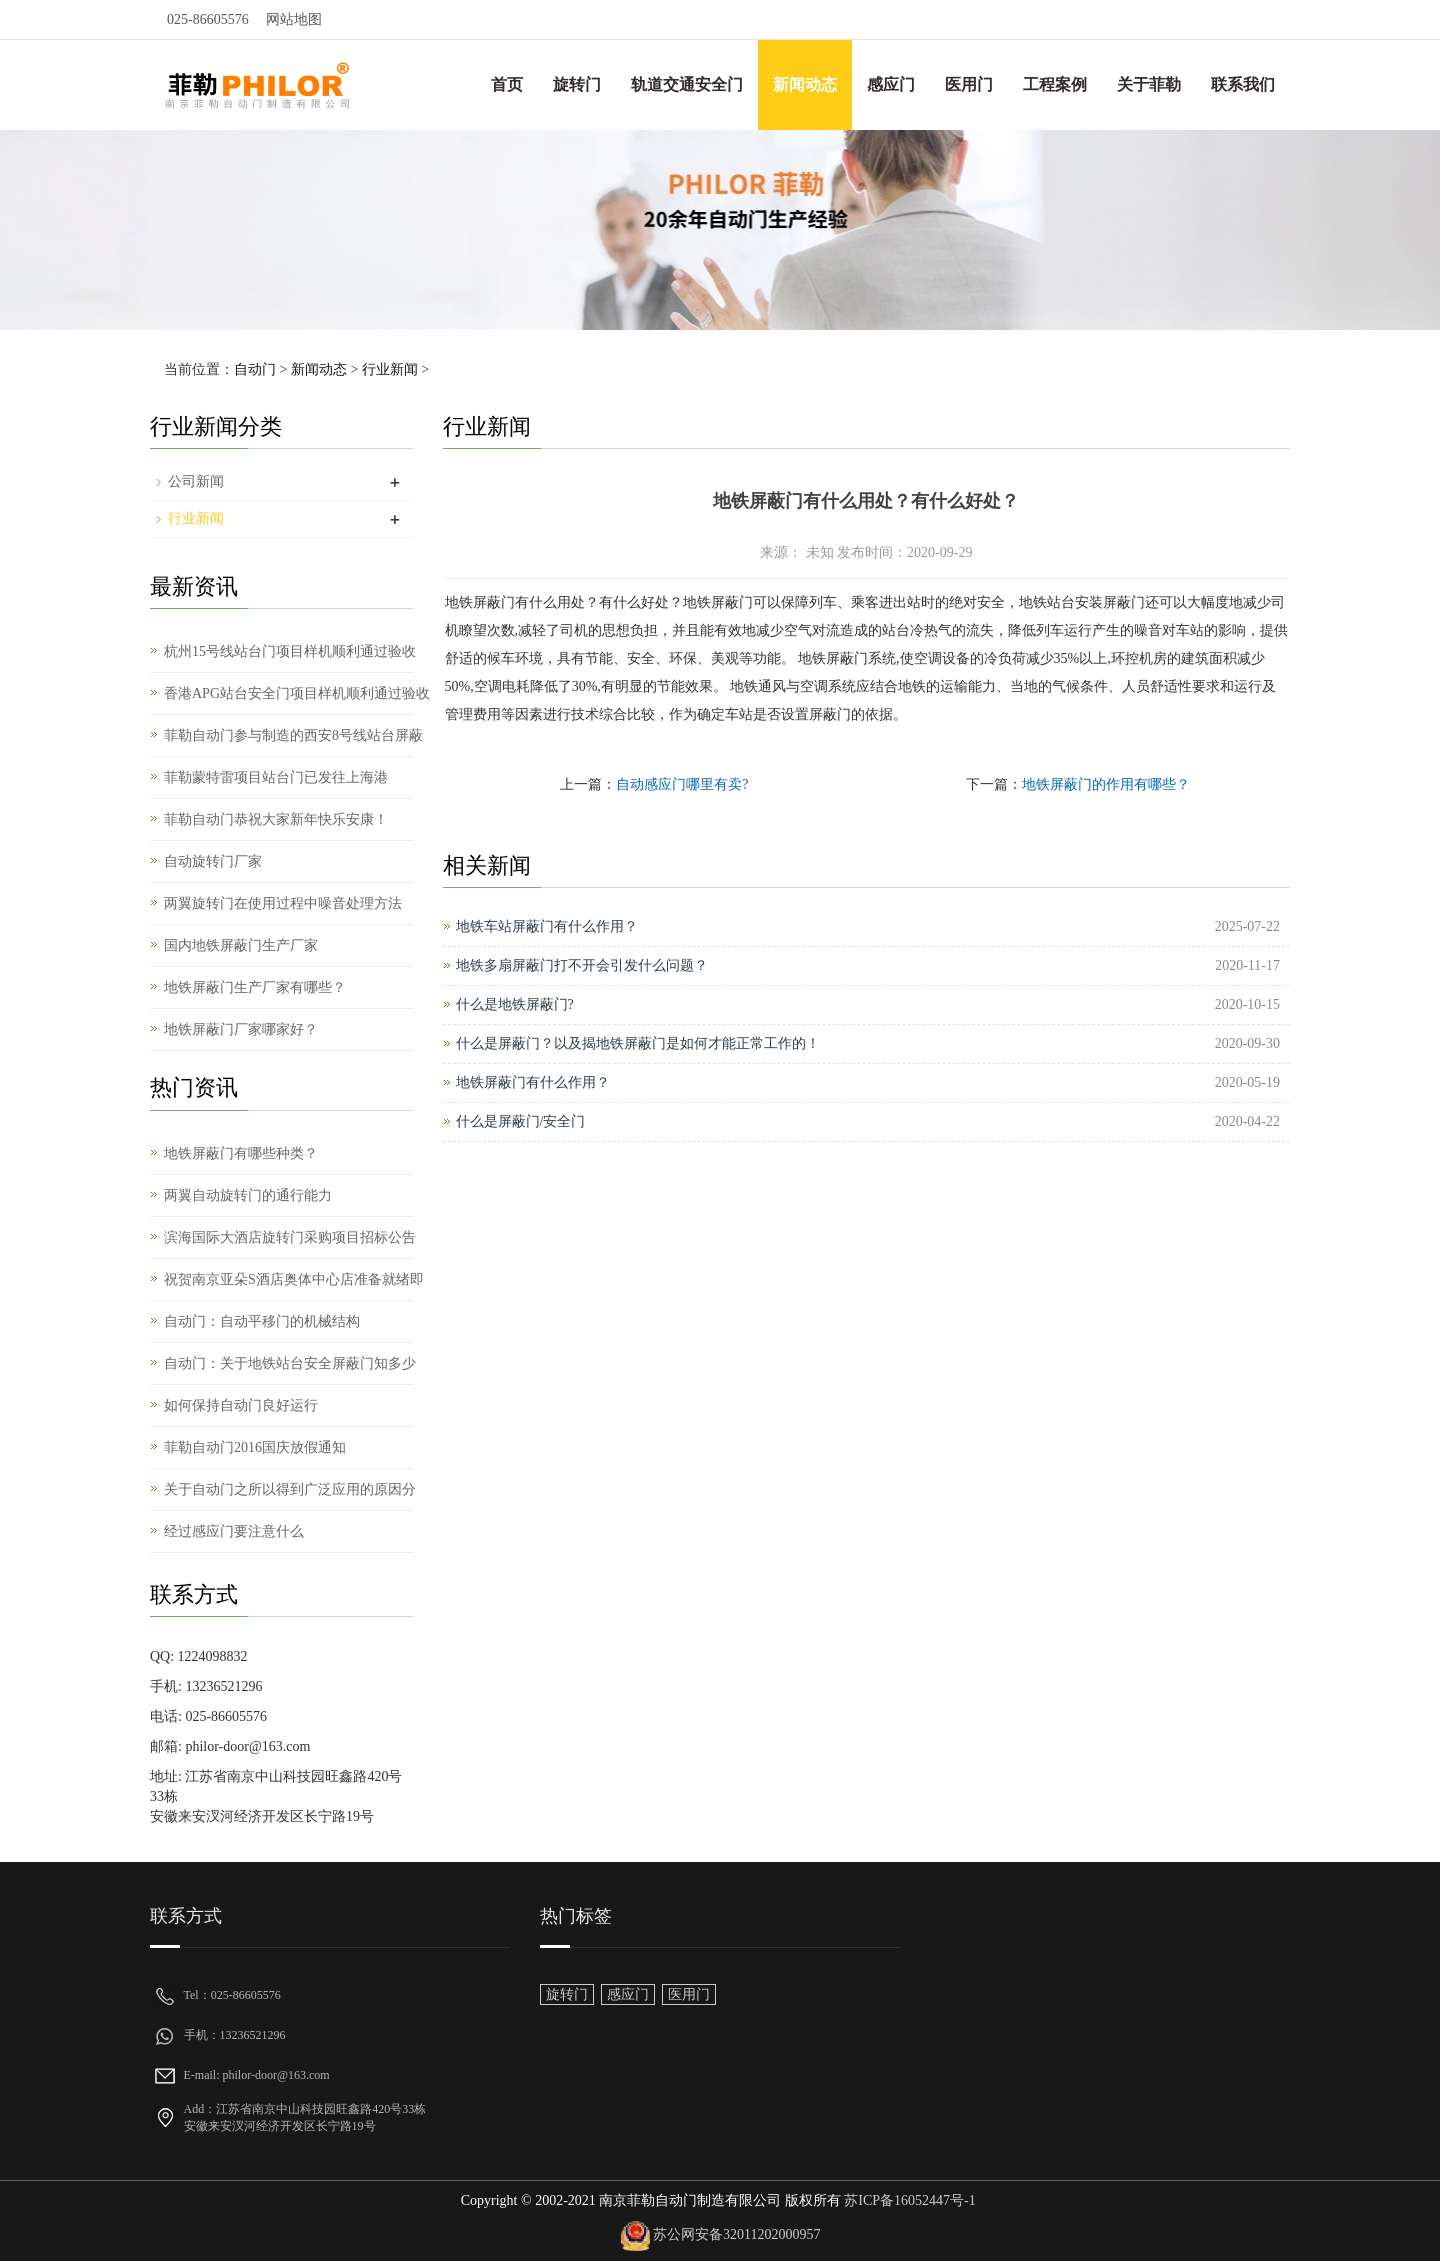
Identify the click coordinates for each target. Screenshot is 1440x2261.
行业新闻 (390, 369)
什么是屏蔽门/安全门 (521, 1121)
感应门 (891, 84)
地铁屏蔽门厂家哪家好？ (241, 1029)
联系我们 (1243, 84)
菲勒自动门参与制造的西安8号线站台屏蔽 (293, 735)
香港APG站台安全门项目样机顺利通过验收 (297, 693)
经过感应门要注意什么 (234, 1531)
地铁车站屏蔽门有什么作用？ (547, 926)
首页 (507, 84)
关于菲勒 (1149, 84)
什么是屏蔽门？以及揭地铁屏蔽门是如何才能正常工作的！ (638, 1043)
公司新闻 (196, 481)
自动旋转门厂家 (213, 861)
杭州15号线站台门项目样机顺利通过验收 (290, 651)
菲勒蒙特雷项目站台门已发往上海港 (276, 777)
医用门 (969, 84)
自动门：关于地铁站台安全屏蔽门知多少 (290, 1363)
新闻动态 (805, 84)
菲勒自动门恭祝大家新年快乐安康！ (276, 819)
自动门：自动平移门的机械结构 (262, 1321)
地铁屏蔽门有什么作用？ (533, 1082)
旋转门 (577, 84)
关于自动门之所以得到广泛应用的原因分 (290, 1489)
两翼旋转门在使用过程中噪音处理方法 (283, 903)
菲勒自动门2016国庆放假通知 (255, 1447)
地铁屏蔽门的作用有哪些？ (1106, 784)
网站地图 (294, 19)
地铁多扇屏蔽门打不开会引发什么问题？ (582, 965)
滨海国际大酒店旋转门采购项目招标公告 (290, 1237)
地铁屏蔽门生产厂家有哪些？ (255, 987)
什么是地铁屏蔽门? (515, 1004)
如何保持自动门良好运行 (241, 1405)
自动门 (255, 369)
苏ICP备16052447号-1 (908, 2200)
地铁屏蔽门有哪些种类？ (241, 1153)
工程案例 (1055, 84)
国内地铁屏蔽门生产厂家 (241, 945)
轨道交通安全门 (687, 84)
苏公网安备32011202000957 (736, 2234)
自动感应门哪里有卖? (682, 784)
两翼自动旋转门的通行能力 (248, 1195)
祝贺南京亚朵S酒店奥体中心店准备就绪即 (294, 1279)
